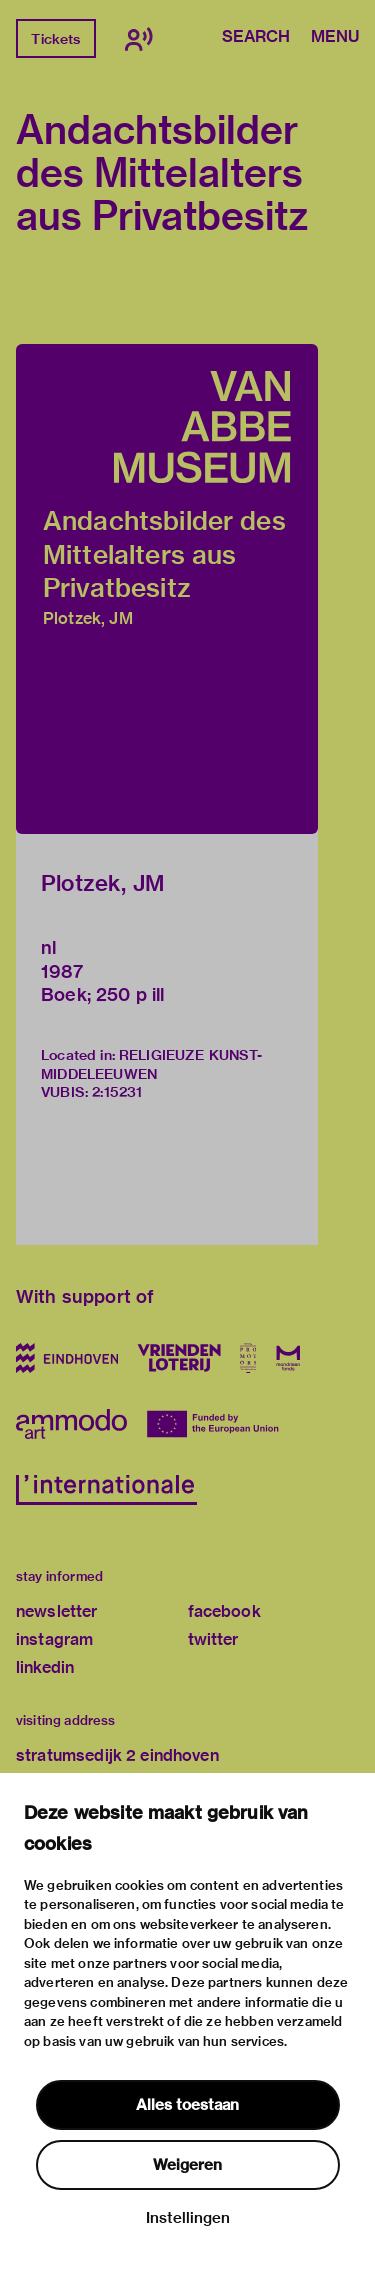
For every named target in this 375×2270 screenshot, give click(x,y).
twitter (213, 1639)
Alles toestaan (187, 2105)
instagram (54, 1639)
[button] (167, 589)
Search (256, 38)
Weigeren (187, 2165)
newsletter (57, 1611)
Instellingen (188, 2218)
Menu (335, 38)
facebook (224, 1611)
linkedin (45, 1667)
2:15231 (117, 1092)
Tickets (55, 39)
